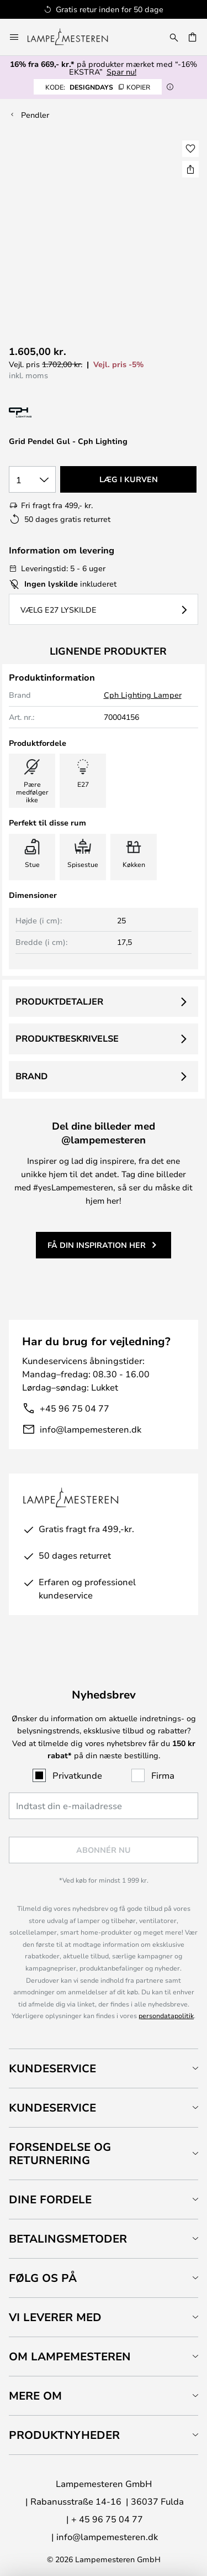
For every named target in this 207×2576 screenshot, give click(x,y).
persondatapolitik (166, 2015)
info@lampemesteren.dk (90, 1429)
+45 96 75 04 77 (74, 1408)
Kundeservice (52, 2068)
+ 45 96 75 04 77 (107, 2519)
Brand (31, 1076)
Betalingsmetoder (68, 2238)
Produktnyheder (64, 2434)
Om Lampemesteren (70, 2356)
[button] (190, 148)
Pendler (35, 114)
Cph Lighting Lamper (143, 694)
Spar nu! (121, 71)
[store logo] (74, 37)
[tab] (103, 2068)
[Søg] (174, 37)
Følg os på (43, 2277)
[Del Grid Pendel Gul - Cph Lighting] (190, 169)
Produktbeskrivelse (67, 1038)
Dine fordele (50, 2199)
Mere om (35, 2395)
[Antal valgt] (32, 479)
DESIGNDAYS (97, 86)
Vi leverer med (55, 2316)
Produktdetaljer (59, 1001)
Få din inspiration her (96, 1245)
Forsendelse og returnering (60, 2153)
